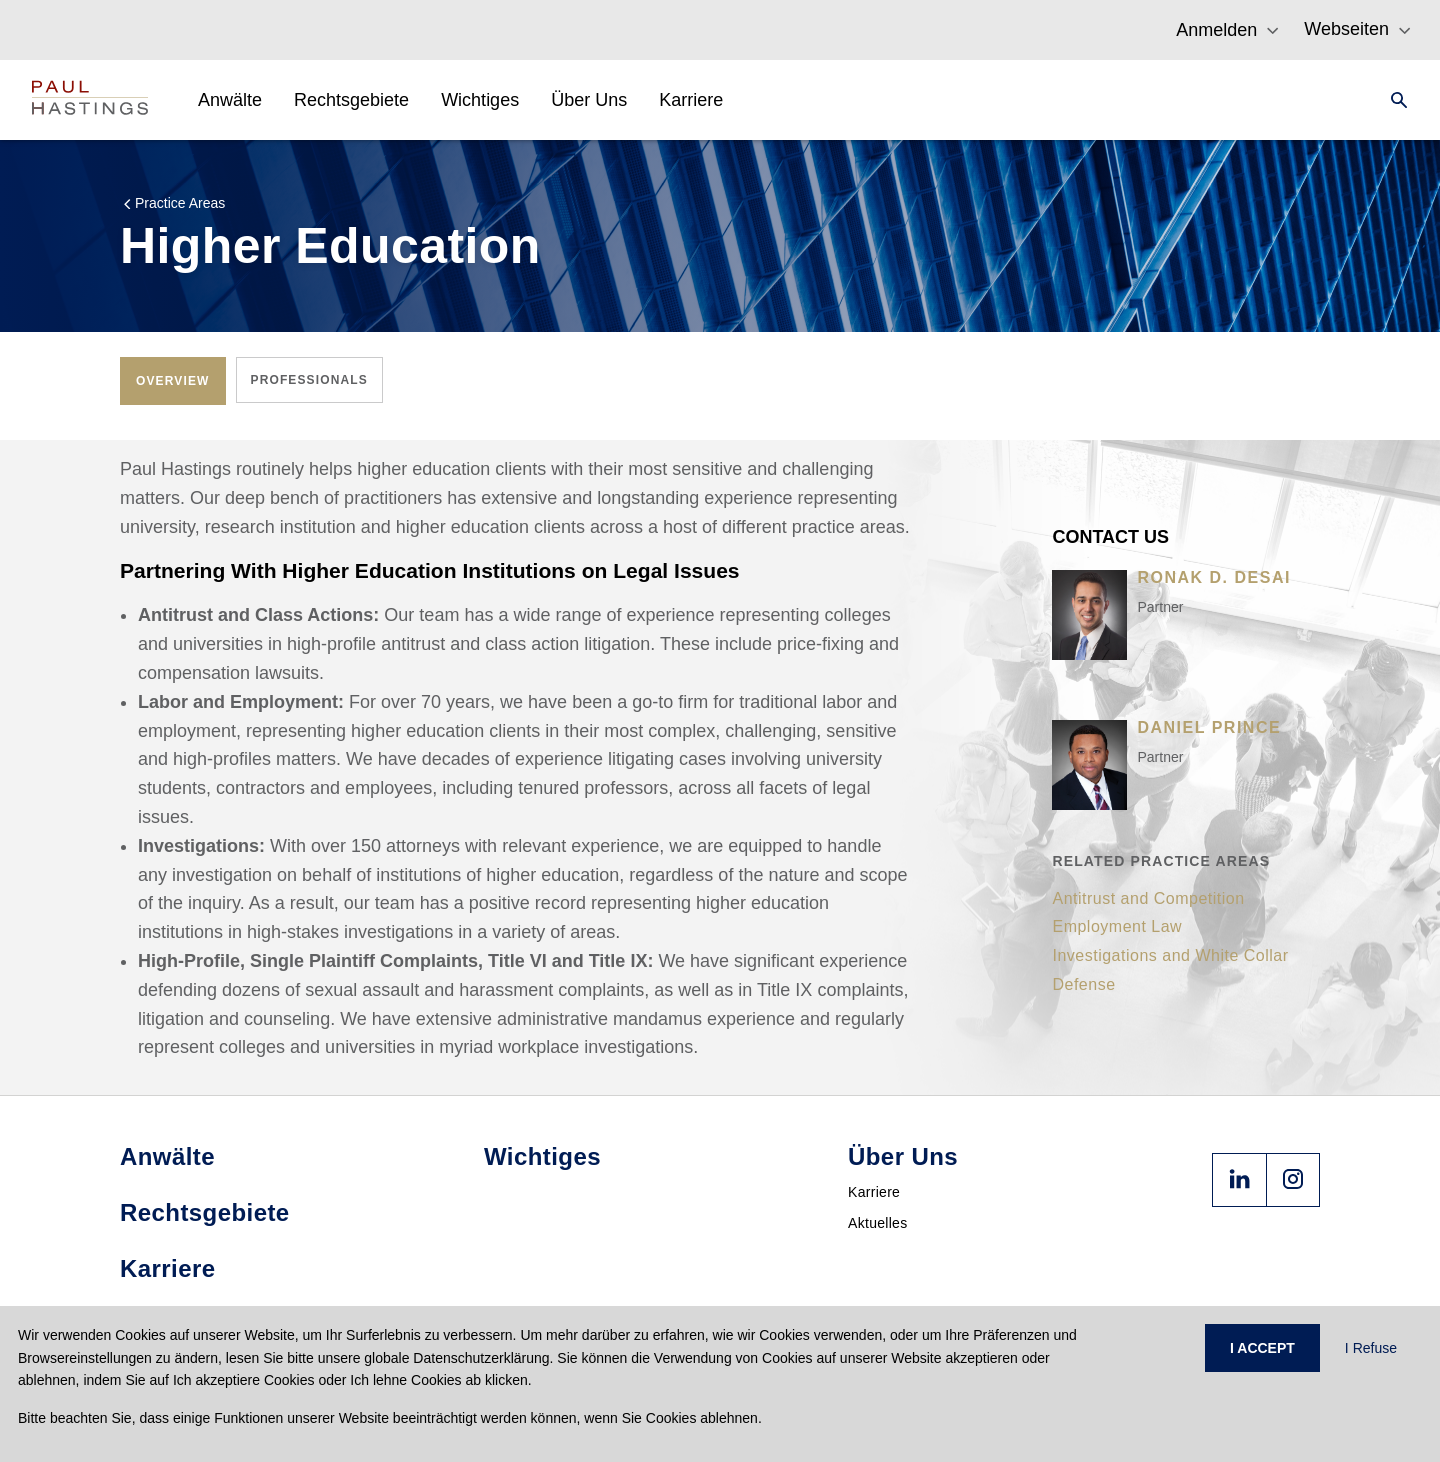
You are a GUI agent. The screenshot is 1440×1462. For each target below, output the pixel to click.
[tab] (173, 381)
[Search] (1393, 100)
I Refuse (1371, 1348)
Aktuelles (878, 1223)
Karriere (874, 1192)
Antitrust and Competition (1148, 898)
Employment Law (1117, 926)
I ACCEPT (1262, 1348)
